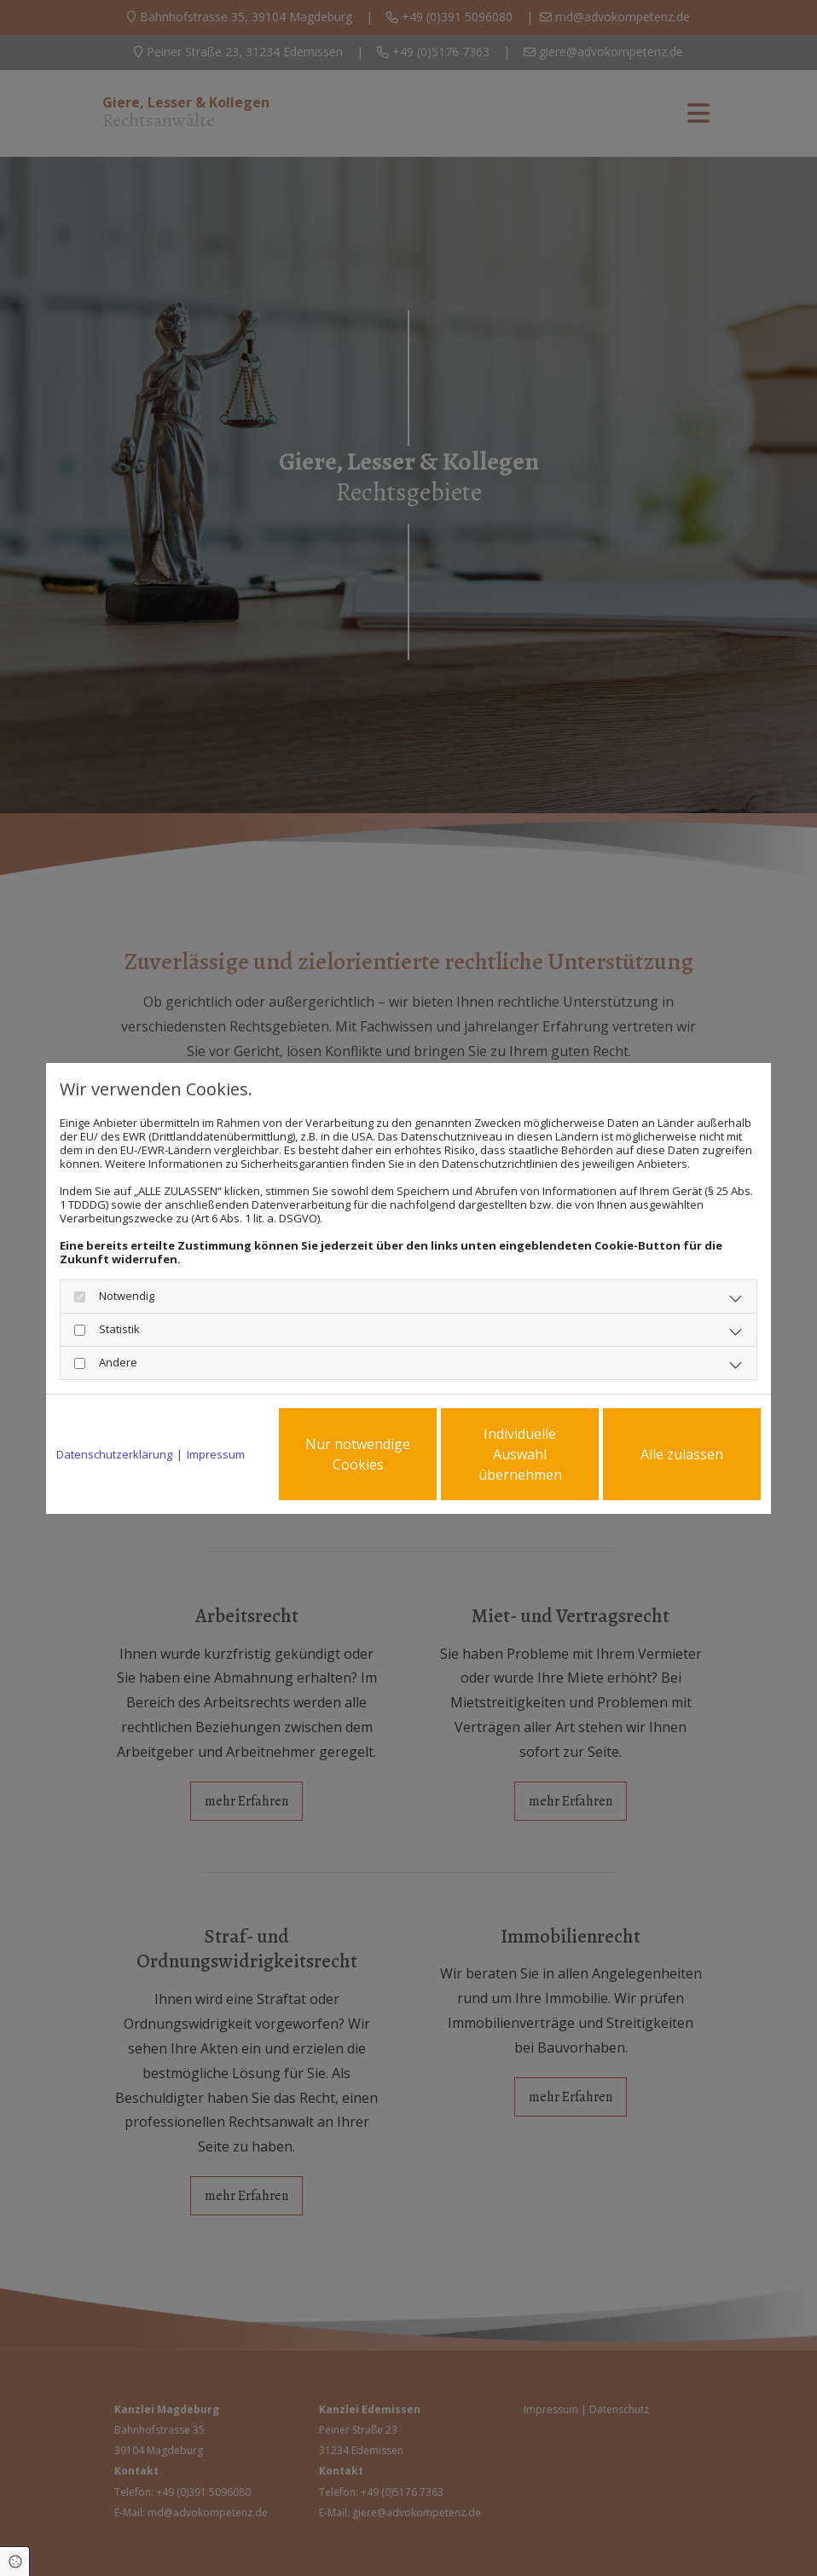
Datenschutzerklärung (114, 1454)
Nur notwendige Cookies (357, 1454)
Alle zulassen (681, 1454)
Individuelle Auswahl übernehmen (520, 1454)
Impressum (216, 1454)
